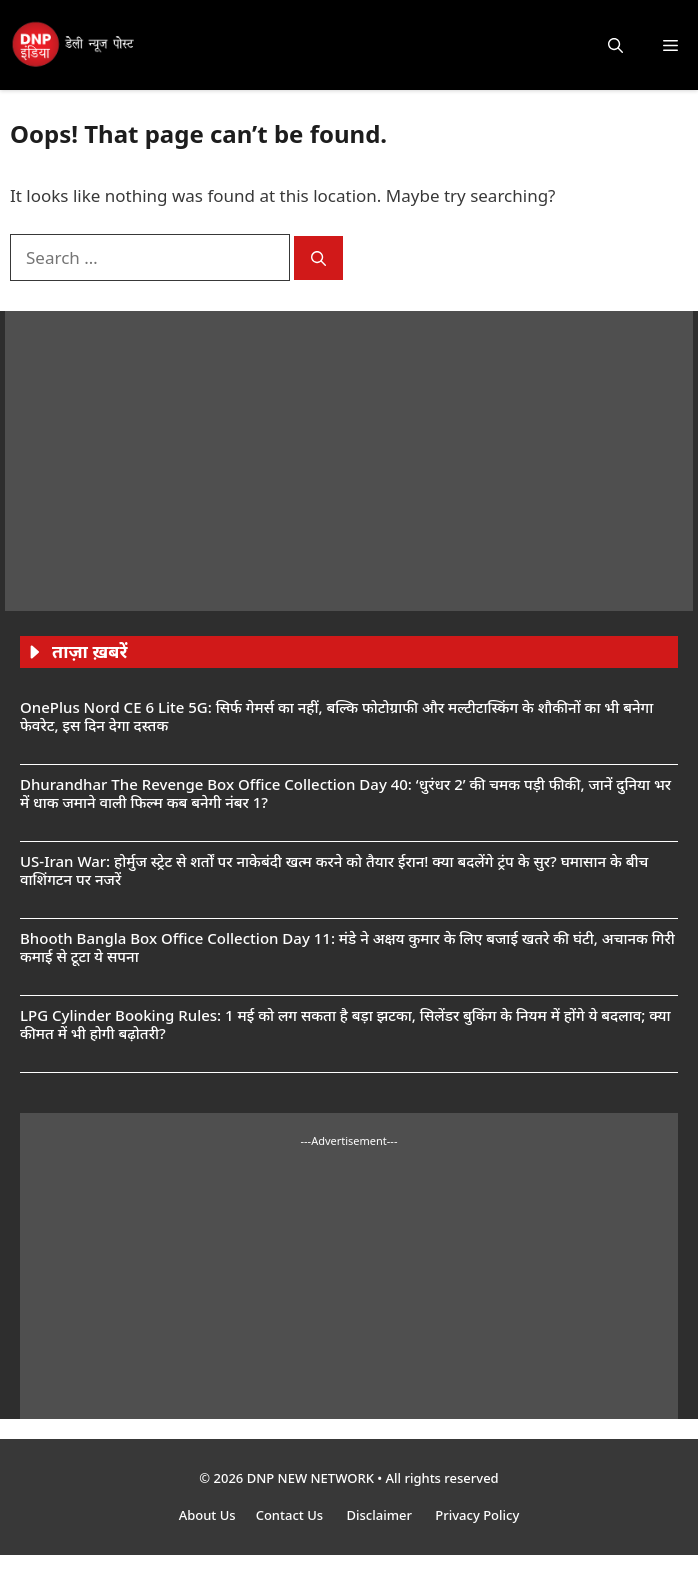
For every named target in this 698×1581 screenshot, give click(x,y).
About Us (207, 1515)
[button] (615, 45)
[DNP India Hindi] (74, 45)
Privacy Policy (477, 1515)
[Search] (318, 258)
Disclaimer (380, 1515)
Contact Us (291, 1515)
